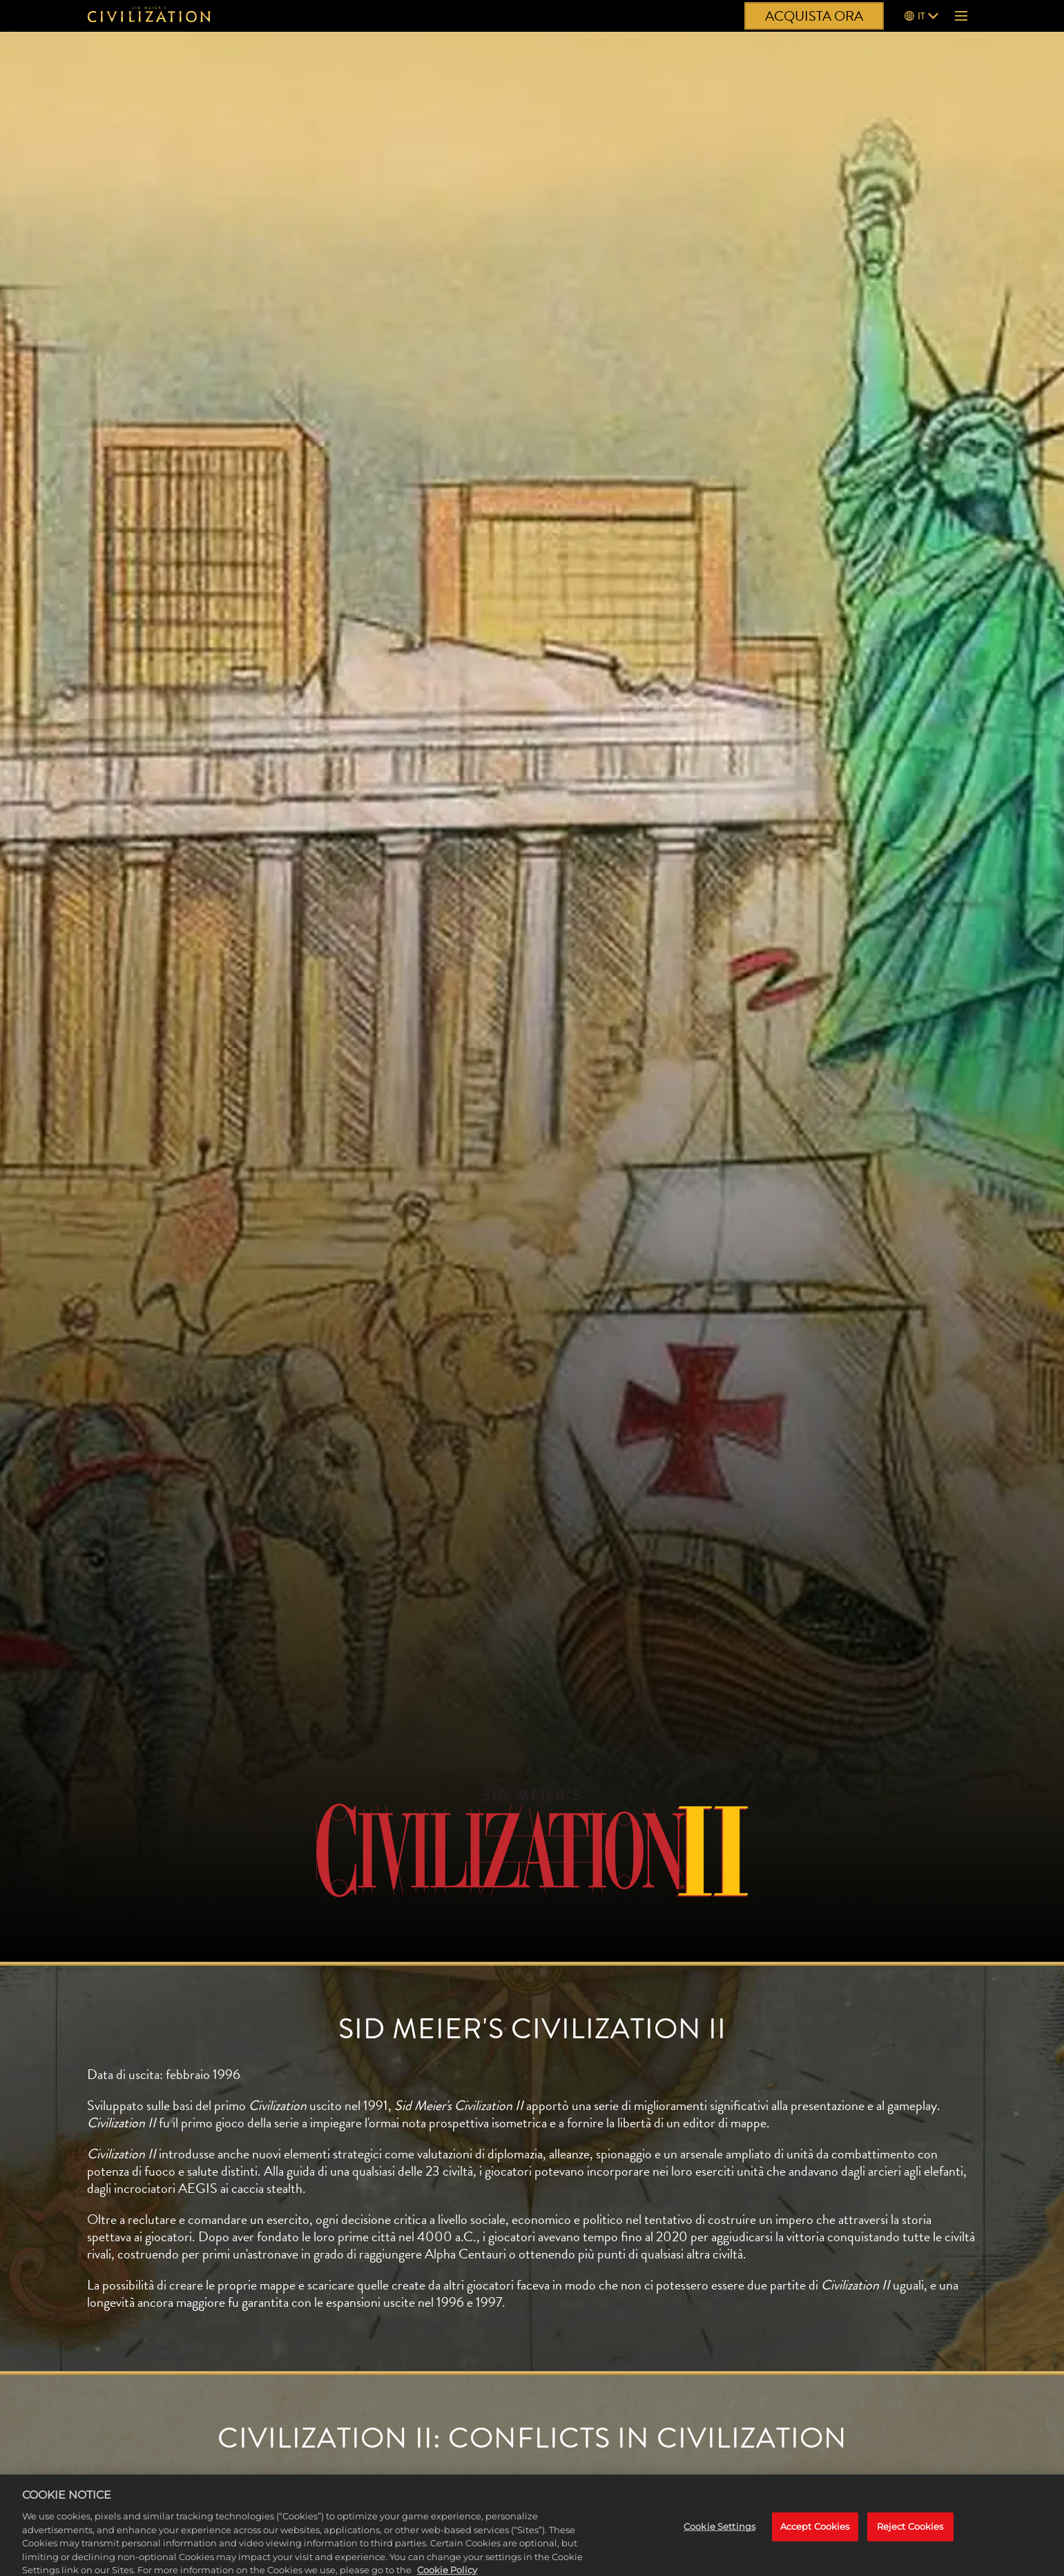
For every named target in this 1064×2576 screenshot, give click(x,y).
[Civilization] (149, 16)
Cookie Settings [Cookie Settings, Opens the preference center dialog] (719, 2533)
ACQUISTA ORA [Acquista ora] (814, 16)
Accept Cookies (815, 2533)
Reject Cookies (910, 2533)
